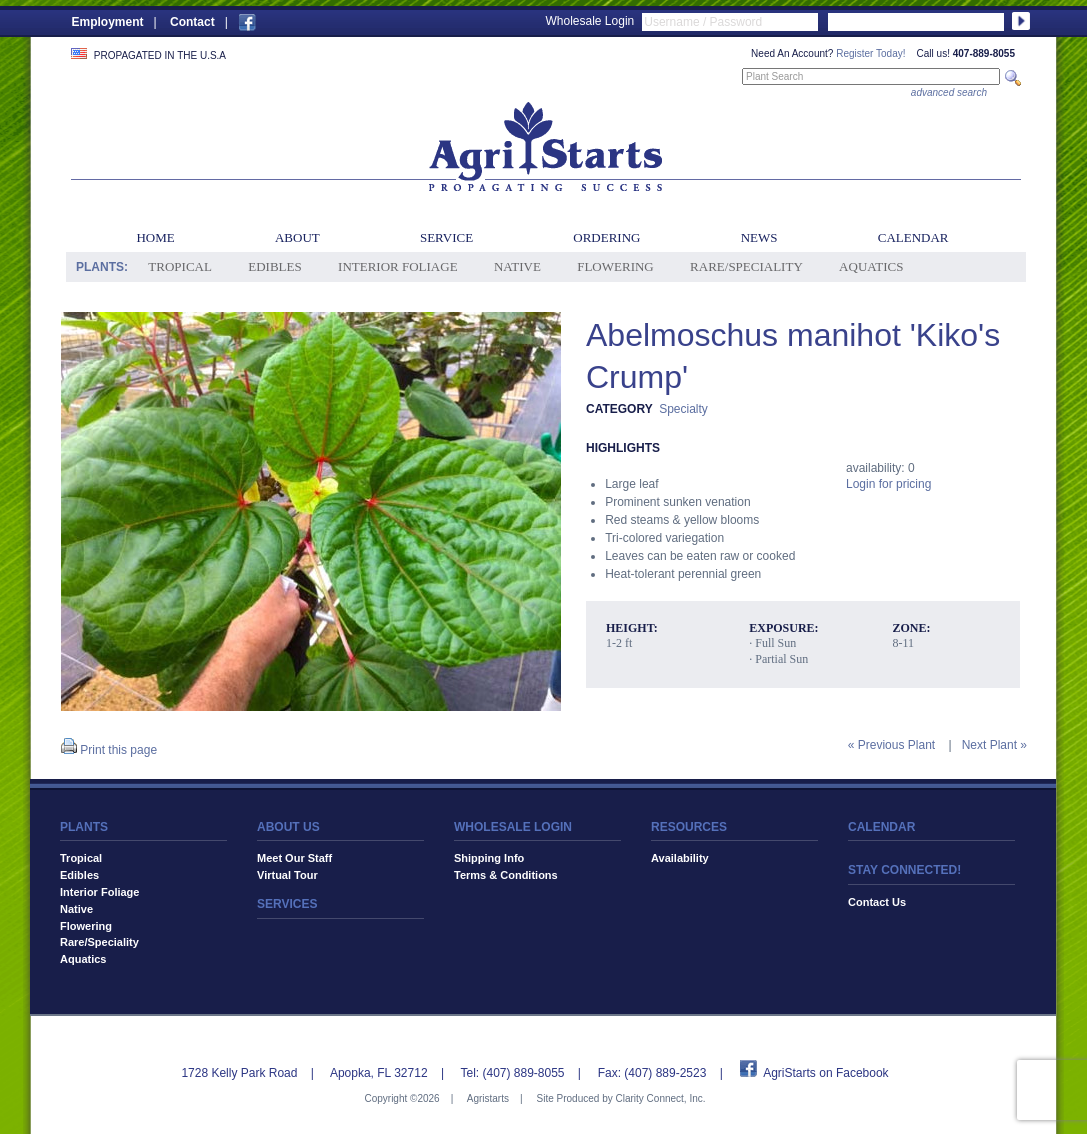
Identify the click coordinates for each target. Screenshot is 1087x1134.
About (297, 237)
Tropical (180, 266)
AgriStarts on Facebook (825, 1073)
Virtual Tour (287, 875)
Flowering (615, 266)
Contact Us (877, 902)
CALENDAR (881, 827)
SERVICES (287, 904)
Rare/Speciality (746, 266)
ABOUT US (288, 827)
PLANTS (84, 827)
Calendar (913, 237)
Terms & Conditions (506, 875)
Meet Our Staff (294, 858)
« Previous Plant (891, 745)
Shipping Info (489, 858)
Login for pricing (888, 484)
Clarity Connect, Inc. (660, 1098)
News (759, 237)
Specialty (683, 409)
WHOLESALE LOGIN (513, 827)
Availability (680, 858)
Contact (192, 22)
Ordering (606, 237)
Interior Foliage (398, 266)
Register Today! (870, 53)
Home (155, 237)
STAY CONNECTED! (904, 870)
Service (446, 237)
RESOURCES (689, 827)
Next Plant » (994, 745)
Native (517, 266)
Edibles (274, 266)
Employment (108, 22)
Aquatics (871, 266)
